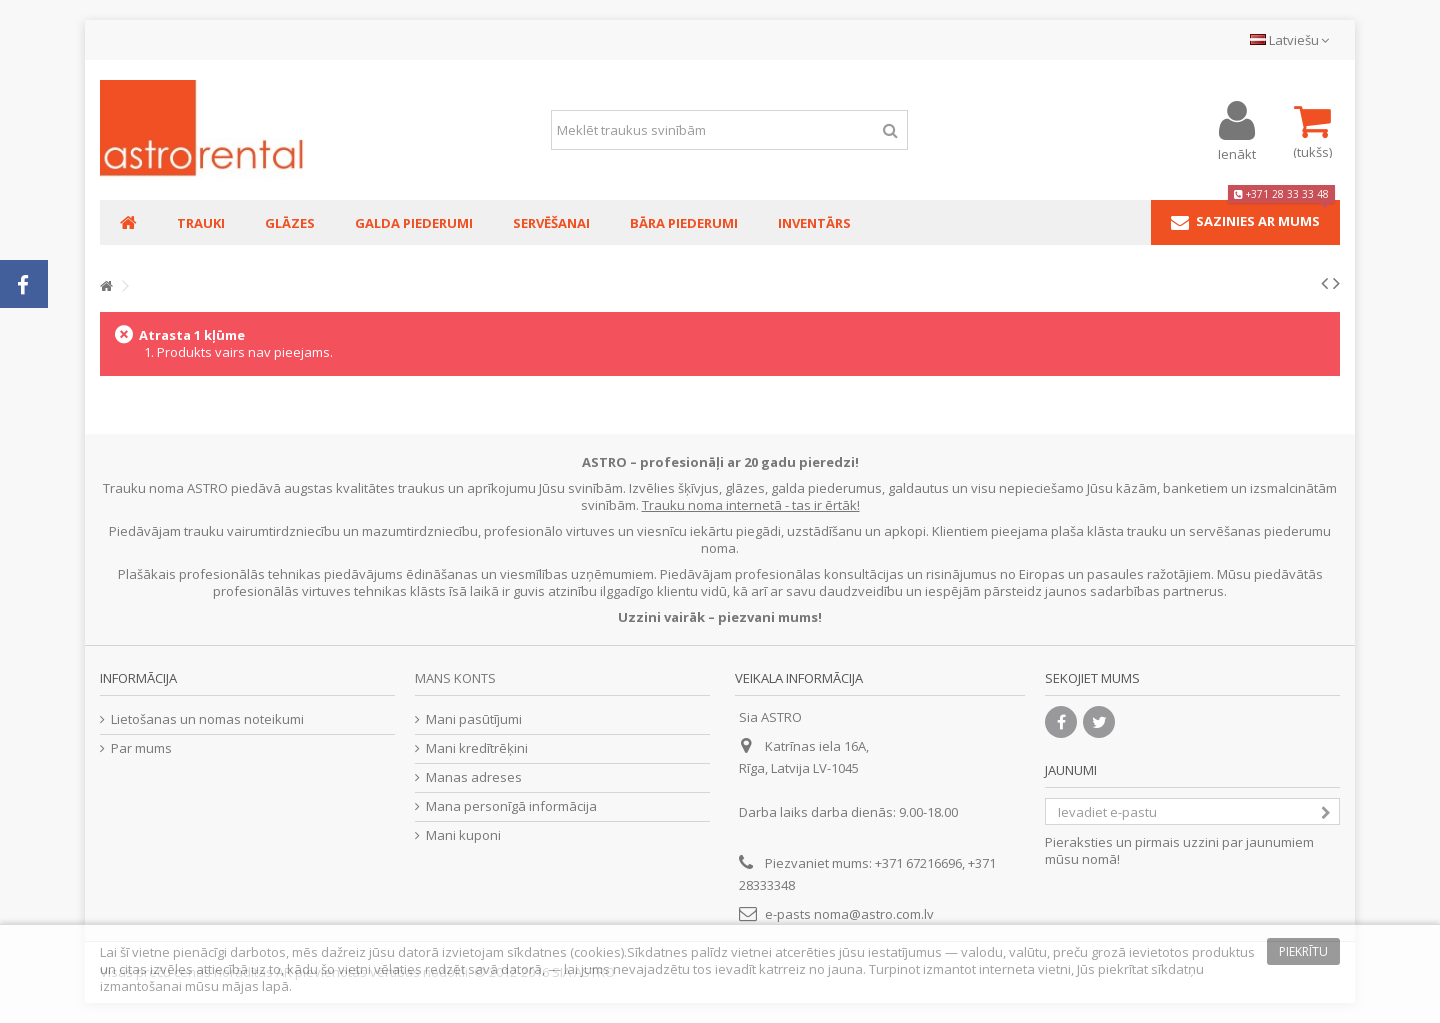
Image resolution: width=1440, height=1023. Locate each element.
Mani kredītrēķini (477, 748)
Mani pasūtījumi (474, 719)
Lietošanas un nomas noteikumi (207, 719)
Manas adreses (474, 777)
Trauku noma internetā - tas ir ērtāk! (751, 505)
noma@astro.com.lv (874, 914)
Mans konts (455, 678)
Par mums (141, 748)
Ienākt (1237, 152)
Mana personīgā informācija (511, 806)
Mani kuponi (463, 835)
